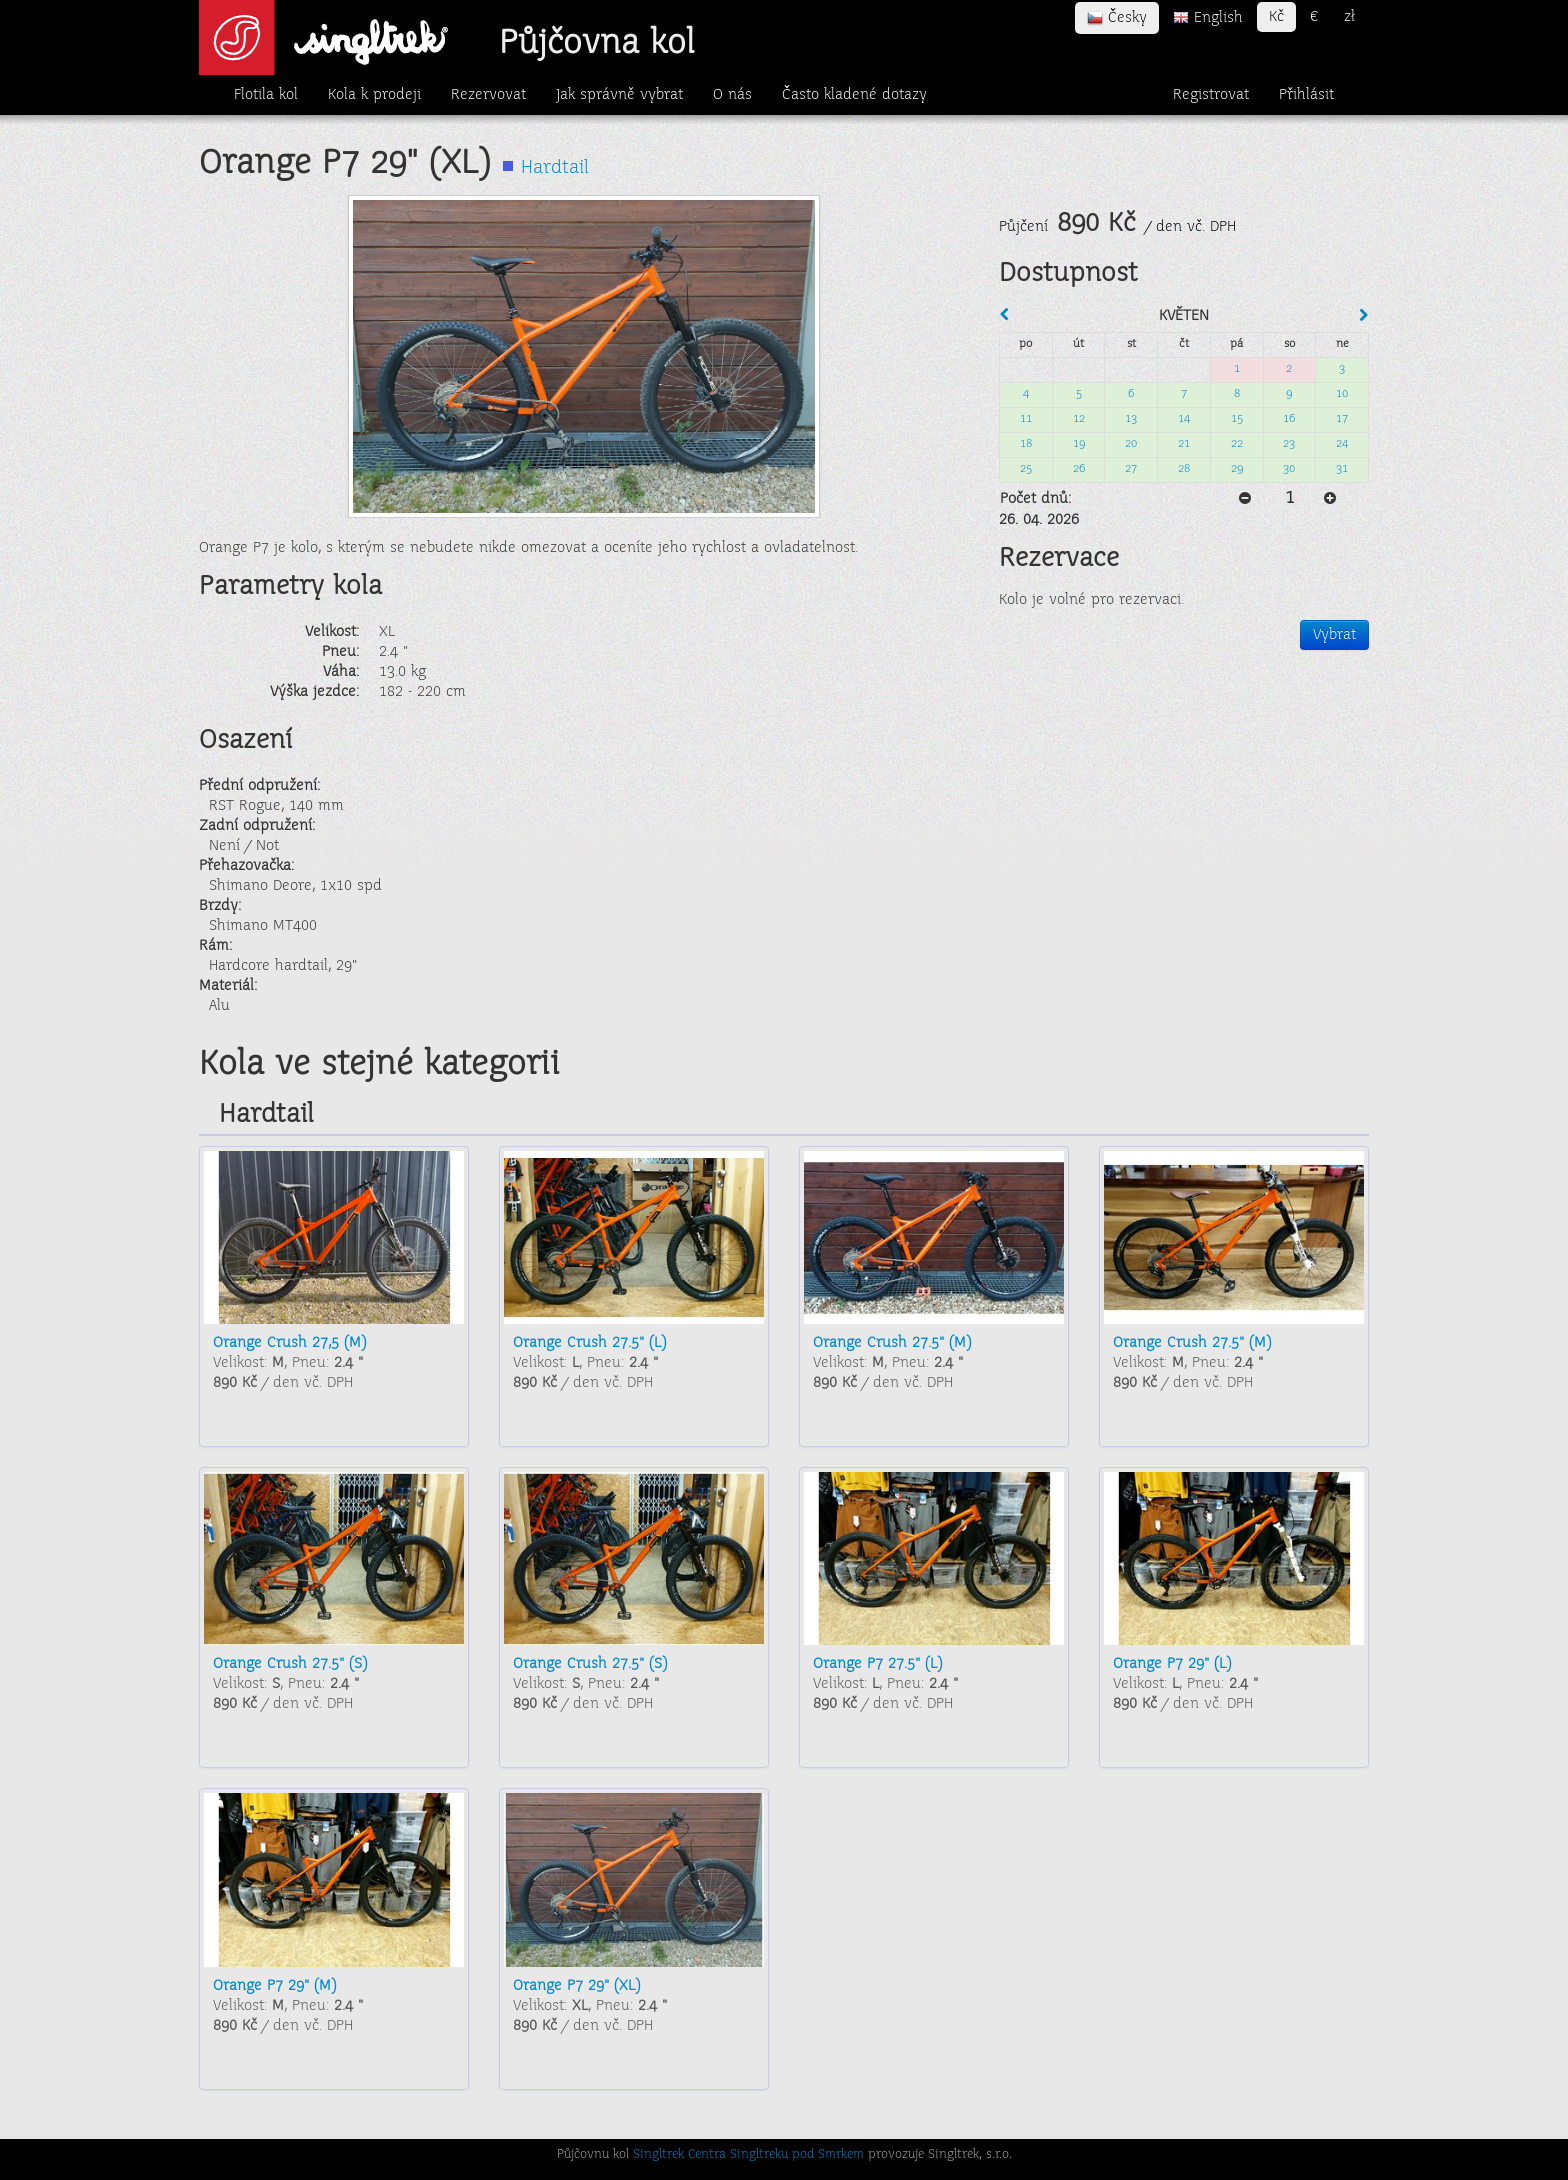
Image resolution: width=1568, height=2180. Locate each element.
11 (1026, 419)
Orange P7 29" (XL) (576, 1986)
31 (1342, 469)
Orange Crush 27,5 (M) (289, 1343)
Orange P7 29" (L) (1172, 1664)
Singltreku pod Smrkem (797, 2155)
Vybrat (1334, 635)
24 (1342, 444)
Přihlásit (1306, 95)
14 (1184, 419)
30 (1289, 469)
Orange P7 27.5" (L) (877, 1664)
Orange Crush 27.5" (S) (290, 1664)
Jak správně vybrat (619, 95)
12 (1079, 419)
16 (1289, 419)
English (1208, 18)
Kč (1276, 17)
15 (1237, 419)
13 (1131, 419)
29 (1237, 469)
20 (1131, 444)
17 (1342, 419)
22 (1237, 444)
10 (1342, 394)
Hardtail (555, 168)
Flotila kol (266, 95)
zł (1349, 17)
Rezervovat (488, 95)
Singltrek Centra (679, 2155)
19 (1079, 444)
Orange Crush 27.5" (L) (589, 1343)
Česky (1117, 18)
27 (1131, 469)
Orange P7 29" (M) (274, 1986)
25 (1026, 469)
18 (1026, 444)
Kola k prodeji (374, 95)
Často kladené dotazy (854, 95)
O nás (732, 95)
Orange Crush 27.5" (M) (892, 1343)
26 (1079, 469)
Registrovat (1211, 95)
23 (1289, 444)
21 (1184, 444)
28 (1184, 469)
